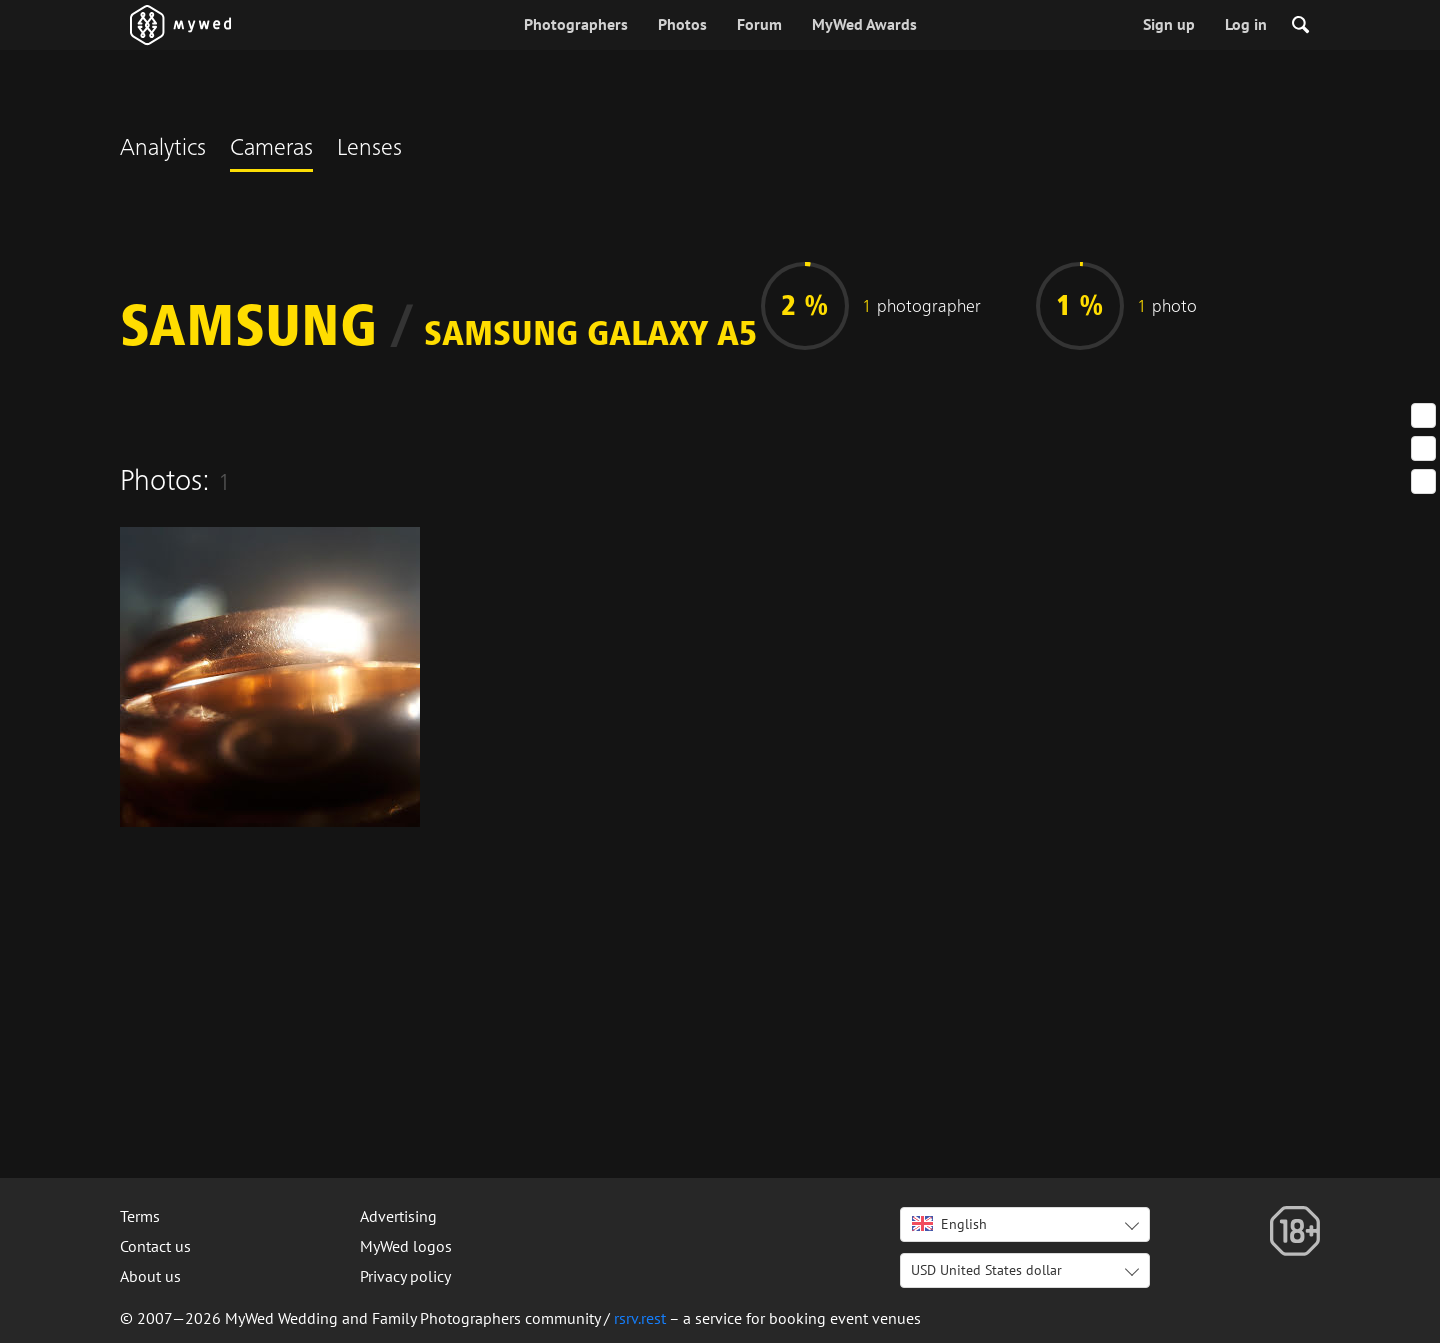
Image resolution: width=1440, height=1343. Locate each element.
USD (986, 1270)
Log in (1246, 24)
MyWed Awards (864, 24)
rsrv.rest (640, 1318)
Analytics (163, 150)
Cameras (271, 150)
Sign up (1169, 24)
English (949, 1224)
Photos (682, 24)
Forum (759, 24)
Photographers (576, 24)
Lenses (369, 150)
